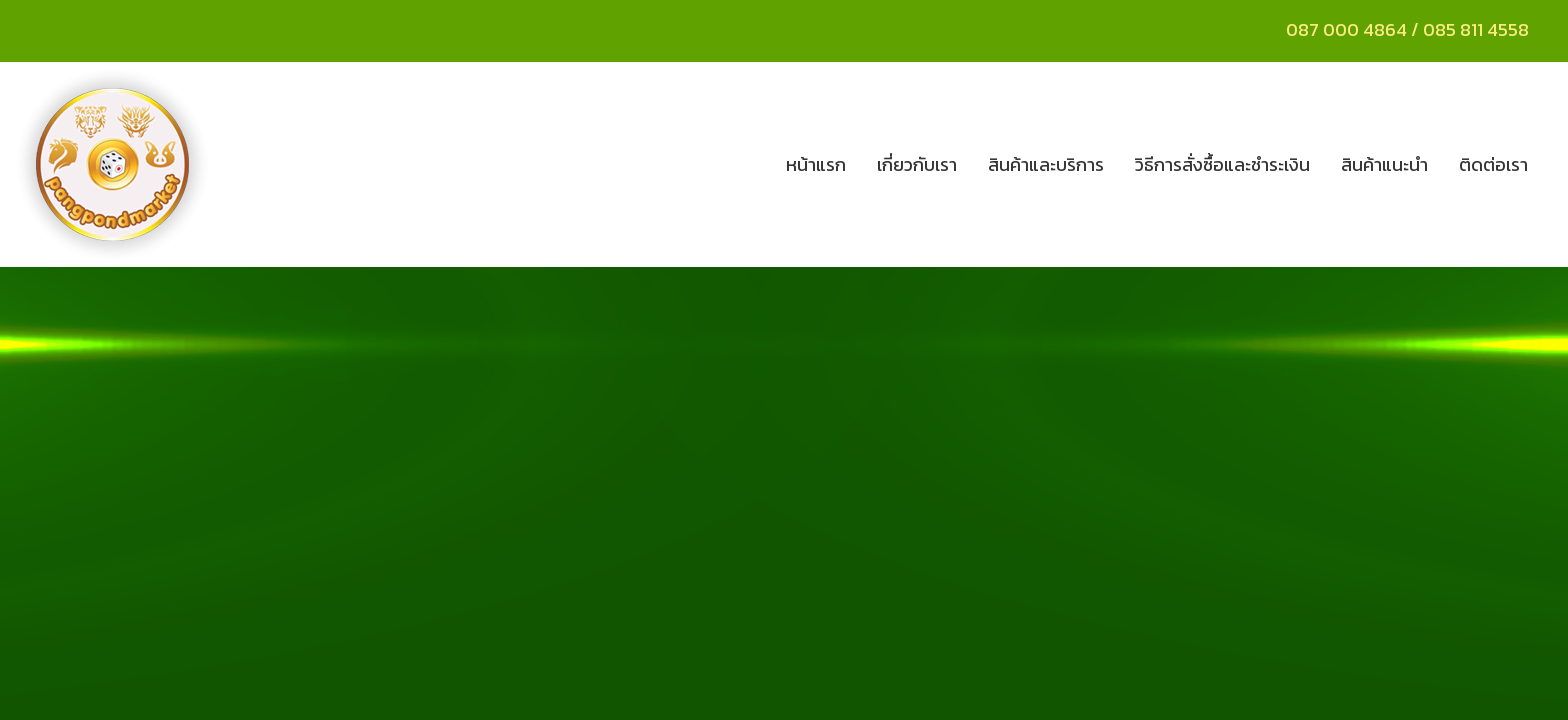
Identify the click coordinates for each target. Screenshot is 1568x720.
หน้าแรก (816, 164)
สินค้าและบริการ (1046, 164)
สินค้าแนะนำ (1384, 164)
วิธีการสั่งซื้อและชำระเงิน (1222, 164)
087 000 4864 (1346, 29)
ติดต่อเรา (1493, 164)
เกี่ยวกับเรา (917, 164)
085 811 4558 (1478, 29)
